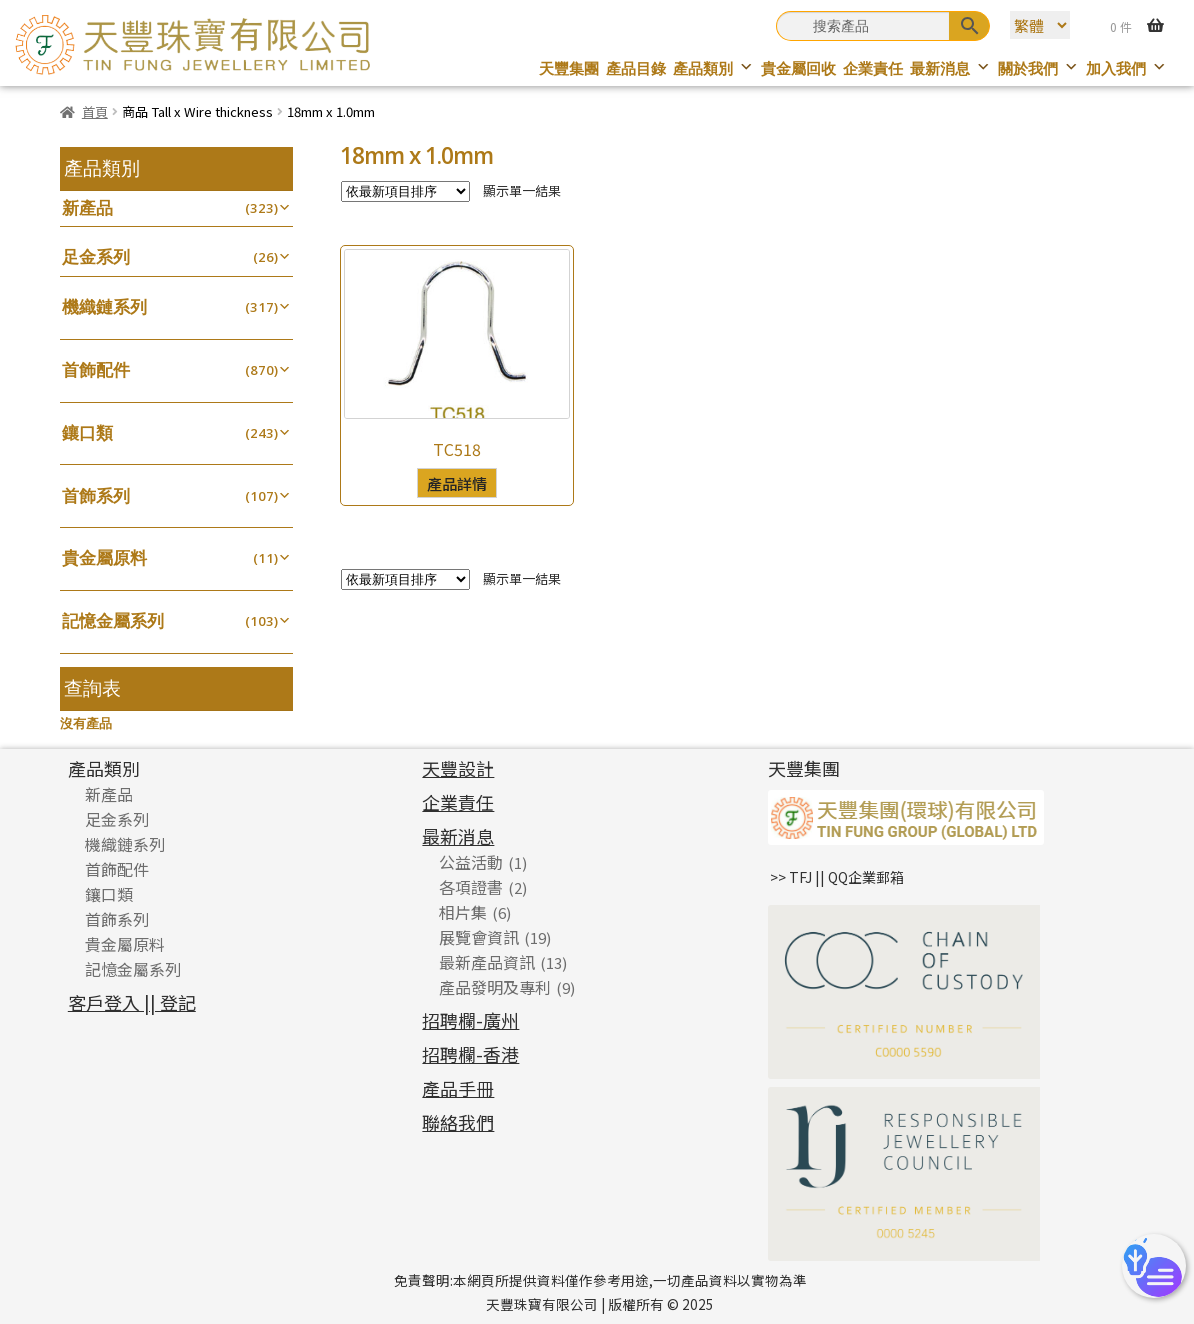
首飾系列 (96, 495)
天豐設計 (458, 768)
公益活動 (471, 862)
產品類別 (713, 68)
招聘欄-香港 (470, 1054)
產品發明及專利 (495, 987)
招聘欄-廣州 (470, 1020)
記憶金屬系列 (113, 620)
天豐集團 (569, 68)
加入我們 (1126, 68)
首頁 (95, 111)
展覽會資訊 (479, 937)
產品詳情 (457, 483)
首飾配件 (96, 369)
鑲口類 (87, 432)
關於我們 (1038, 68)
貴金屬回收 (798, 68)
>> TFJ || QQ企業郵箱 (837, 877)
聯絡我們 (458, 1122)
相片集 (463, 912)
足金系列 (96, 256)
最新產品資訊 (487, 962)
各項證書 (471, 887)
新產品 (87, 207)
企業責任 (873, 68)
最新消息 (950, 68)
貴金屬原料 (104, 557)
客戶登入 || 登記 (132, 1002)
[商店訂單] (405, 191)
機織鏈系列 (104, 306)
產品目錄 (636, 68)
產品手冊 (458, 1088)
